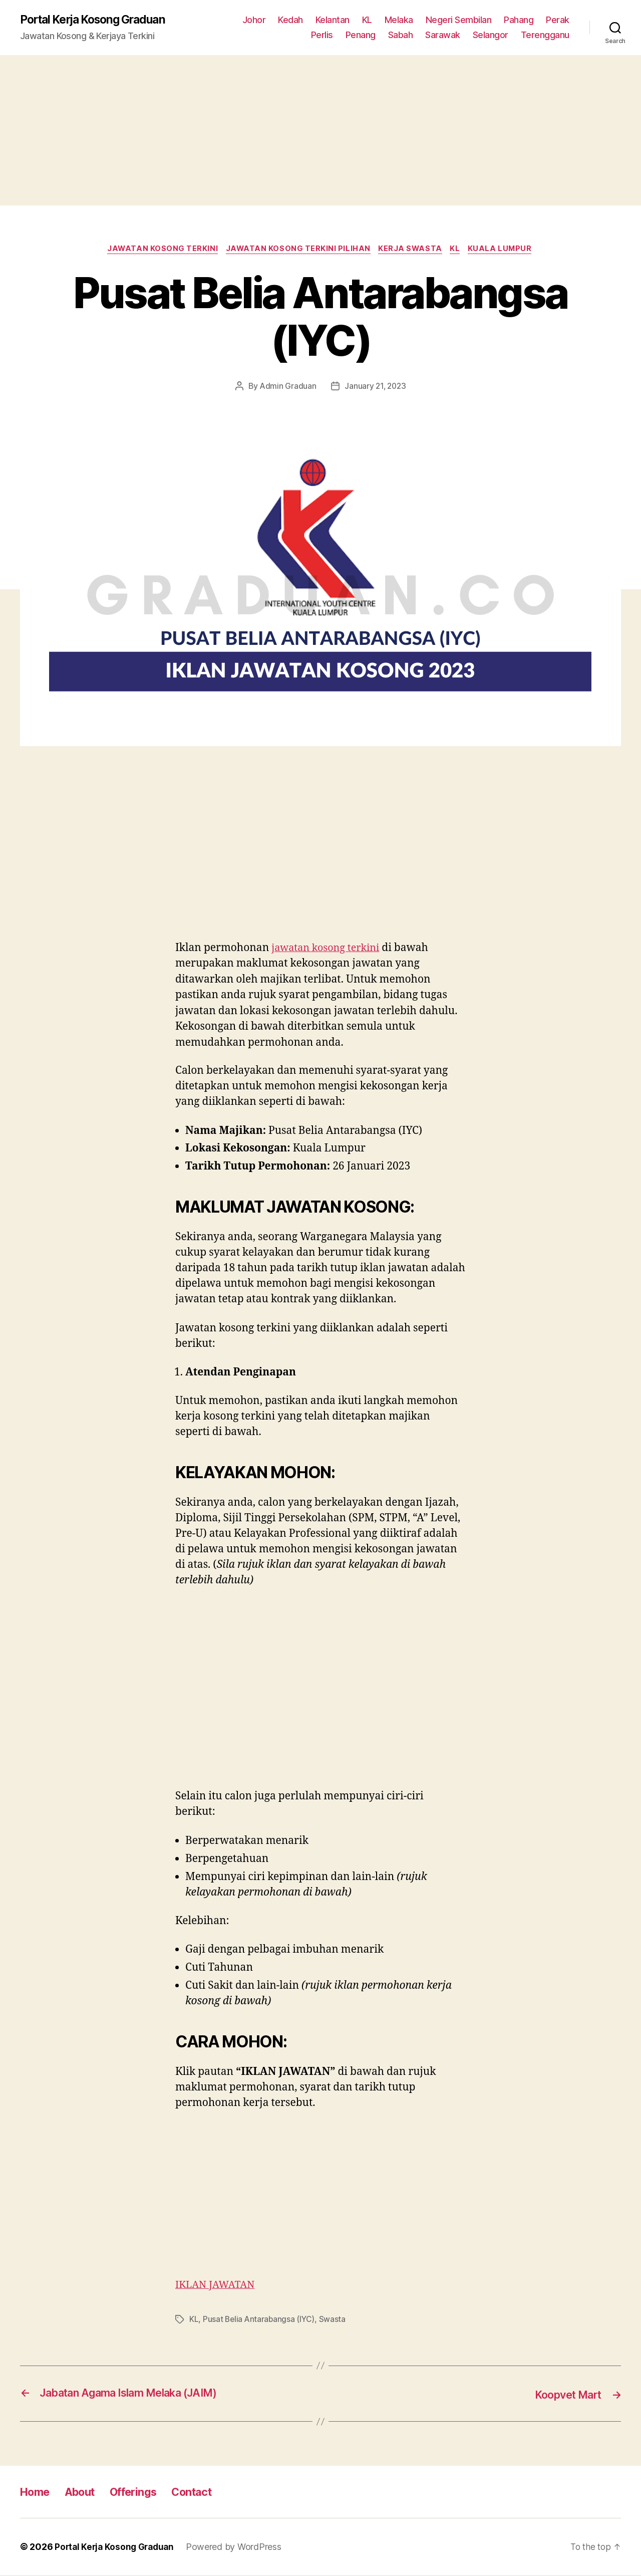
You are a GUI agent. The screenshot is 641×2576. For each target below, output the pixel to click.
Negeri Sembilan (459, 20)
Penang (361, 35)
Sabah (400, 35)
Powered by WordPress (238, 2547)
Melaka (399, 20)
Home (37, 2492)
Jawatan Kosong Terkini (158, 250)
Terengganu (545, 35)
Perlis (322, 35)
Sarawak (442, 35)
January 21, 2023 (376, 388)
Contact (208, 2492)
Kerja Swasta (412, 250)
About (86, 2492)
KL (367, 20)
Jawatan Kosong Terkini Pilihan (297, 250)
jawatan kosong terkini (328, 949)
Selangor (490, 35)
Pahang (518, 20)
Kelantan (332, 20)
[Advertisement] (320, 131)
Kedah (290, 20)
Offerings (144, 2492)
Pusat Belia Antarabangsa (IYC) (260, 2321)
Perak (557, 20)
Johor (254, 20)
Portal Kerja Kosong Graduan (98, 20)
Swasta (334, 2321)
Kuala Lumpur (506, 250)
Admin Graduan (286, 388)
